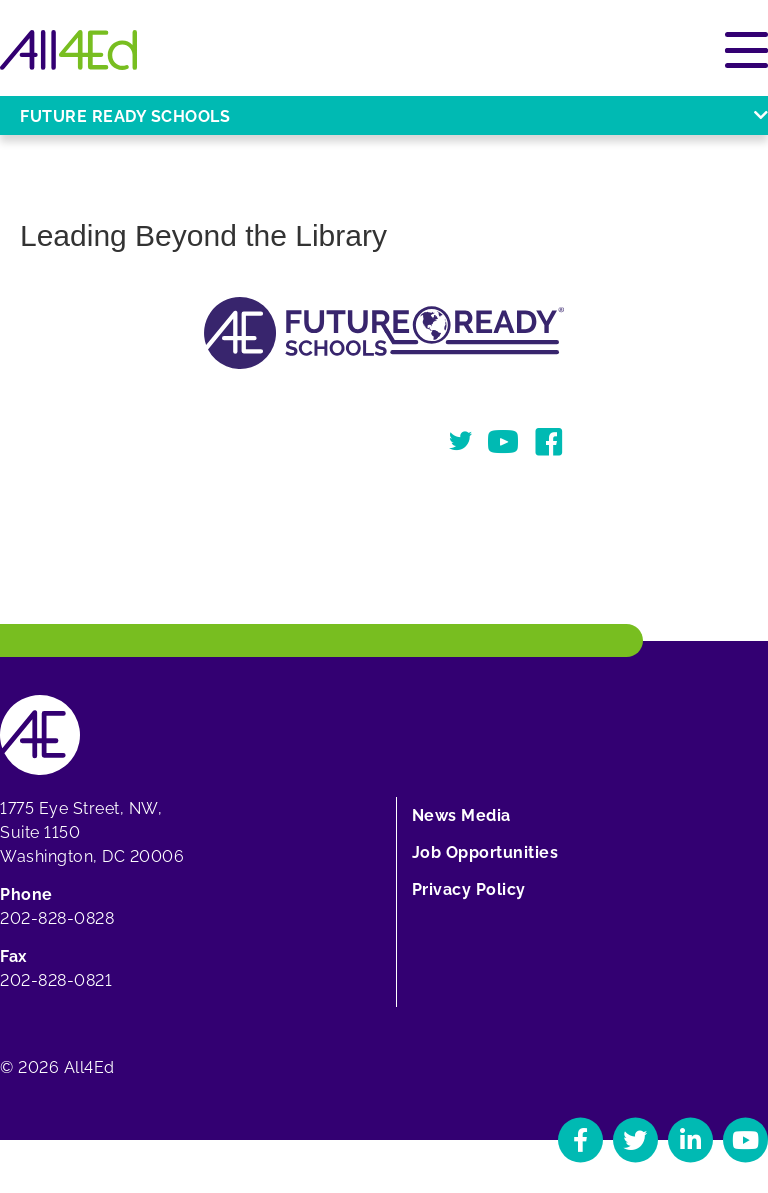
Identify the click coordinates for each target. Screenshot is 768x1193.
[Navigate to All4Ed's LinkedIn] (690, 1139)
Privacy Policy (469, 889)
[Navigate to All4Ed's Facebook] (580, 1139)
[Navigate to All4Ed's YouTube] (745, 1139)
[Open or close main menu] (746, 50)
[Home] (68, 50)
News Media (461, 815)
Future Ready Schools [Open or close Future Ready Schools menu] (394, 116)
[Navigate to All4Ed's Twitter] (635, 1139)
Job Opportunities (485, 852)
